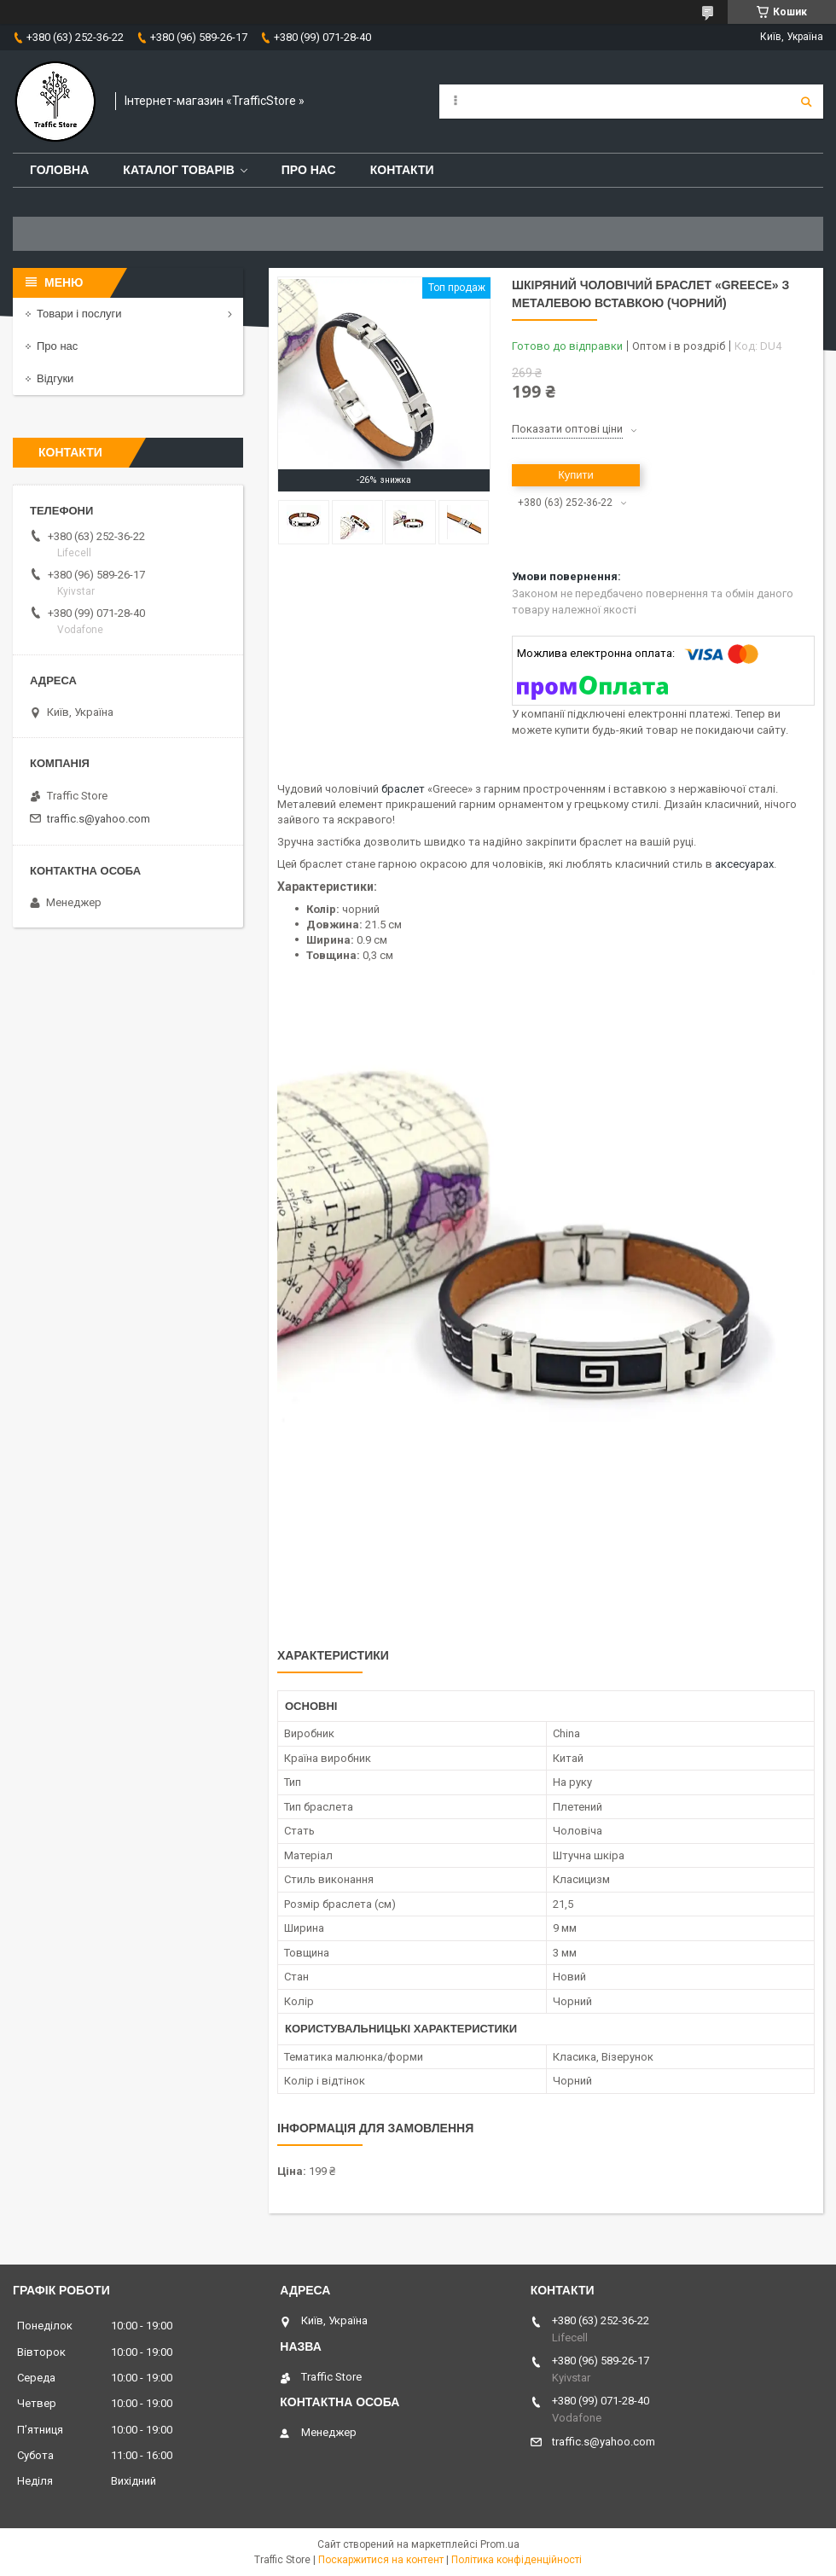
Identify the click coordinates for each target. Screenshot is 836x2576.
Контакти (402, 170)
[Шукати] (806, 101)
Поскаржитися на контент (381, 2560)
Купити (576, 474)
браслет (403, 788)
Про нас (309, 170)
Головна (59, 170)
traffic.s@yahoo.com (98, 818)
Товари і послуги (79, 313)
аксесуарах (744, 864)
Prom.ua (500, 2544)
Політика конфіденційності (516, 2560)
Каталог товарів (178, 170)
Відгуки (55, 378)
